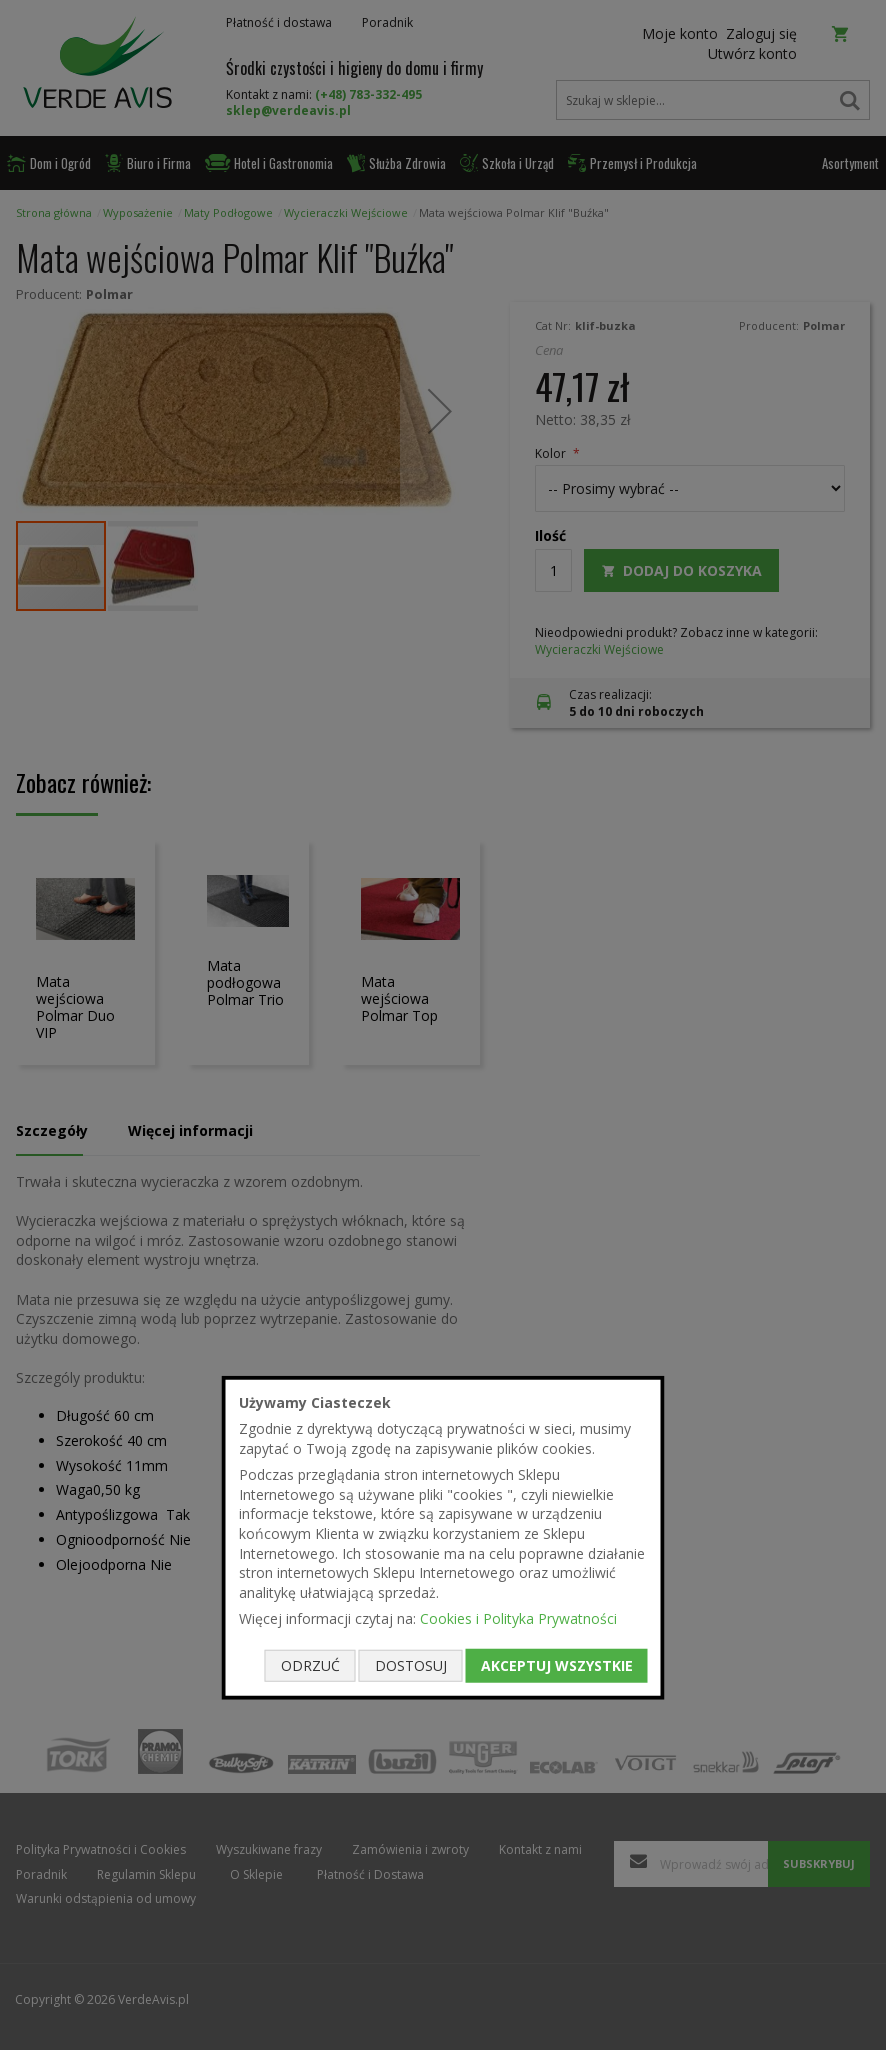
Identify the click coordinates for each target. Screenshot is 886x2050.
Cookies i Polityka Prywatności (518, 1618)
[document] (443, 1537)
